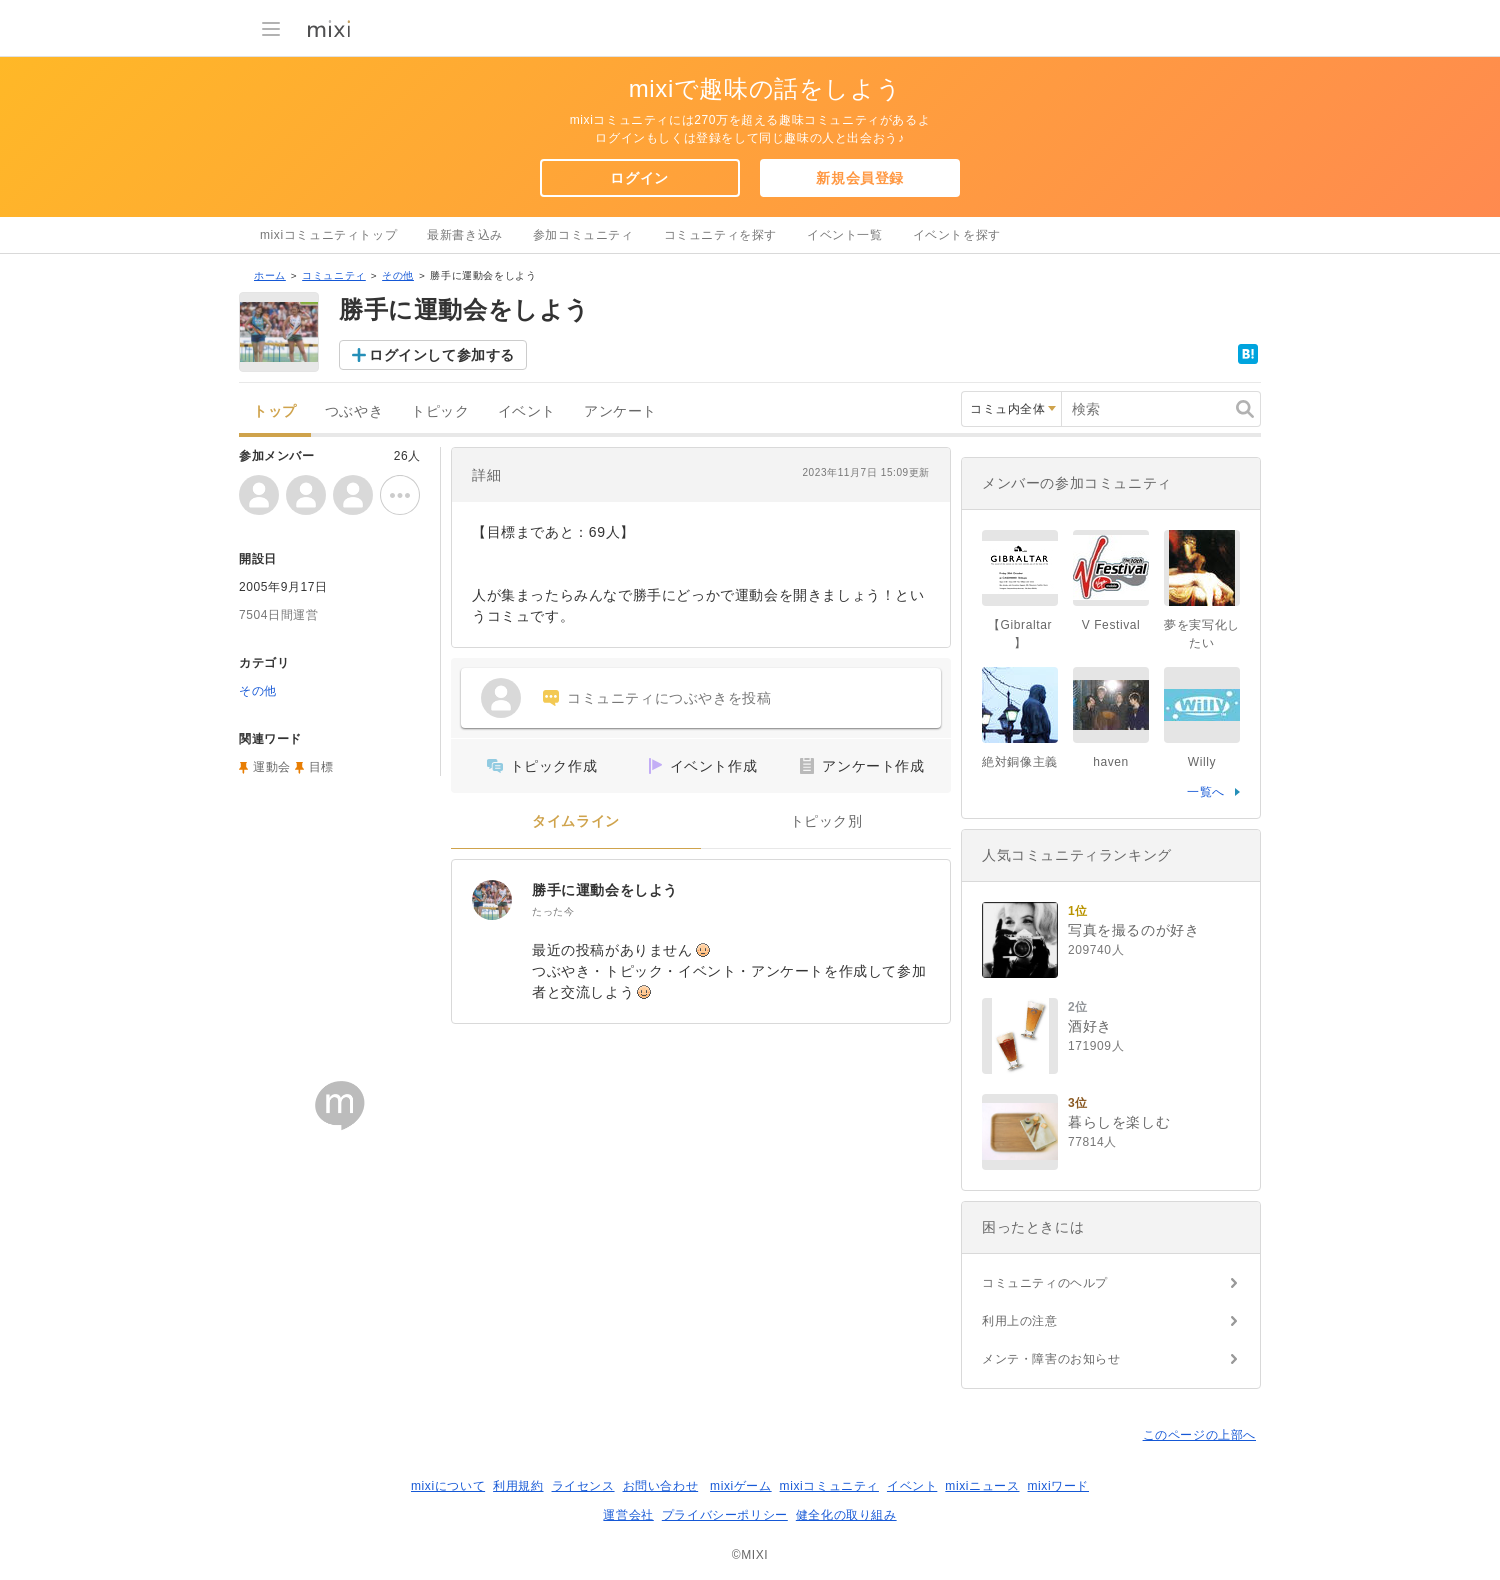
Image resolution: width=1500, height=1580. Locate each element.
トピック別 (826, 821)
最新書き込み (465, 235)
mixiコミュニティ (829, 1486)
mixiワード (1058, 1486)
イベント (527, 411)
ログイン (639, 178)
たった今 (553, 911)
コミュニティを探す (720, 235)
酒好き (1090, 1026)
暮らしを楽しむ (1119, 1122)
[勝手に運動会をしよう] (492, 900)
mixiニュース (982, 1486)
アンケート (620, 411)
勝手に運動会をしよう (605, 890)
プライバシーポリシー (725, 1515)
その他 (398, 275)
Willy (1202, 762)
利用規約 (518, 1486)
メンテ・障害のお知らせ (1051, 1359)
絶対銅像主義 (1020, 762)
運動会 (272, 767)
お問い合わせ (661, 1486)
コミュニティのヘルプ (1045, 1283)
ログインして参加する (442, 355)
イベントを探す (957, 235)
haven (1111, 762)
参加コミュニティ (583, 235)
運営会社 (628, 1515)
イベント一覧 (845, 235)
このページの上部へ (1199, 1435)
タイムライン (576, 821)
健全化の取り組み (846, 1515)
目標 (321, 767)
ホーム (270, 275)
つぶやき (354, 411)
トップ (275, 411)
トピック (440, 411)
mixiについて (448, 1486)
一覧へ (1206, 792)
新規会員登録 (860, 178)
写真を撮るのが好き (1133, 930)
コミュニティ (334, 275)
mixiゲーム (741, 1486)
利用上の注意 (1020, 1321)
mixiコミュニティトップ (328, 235)
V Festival (1111, 625)
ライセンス (583, 1486)
